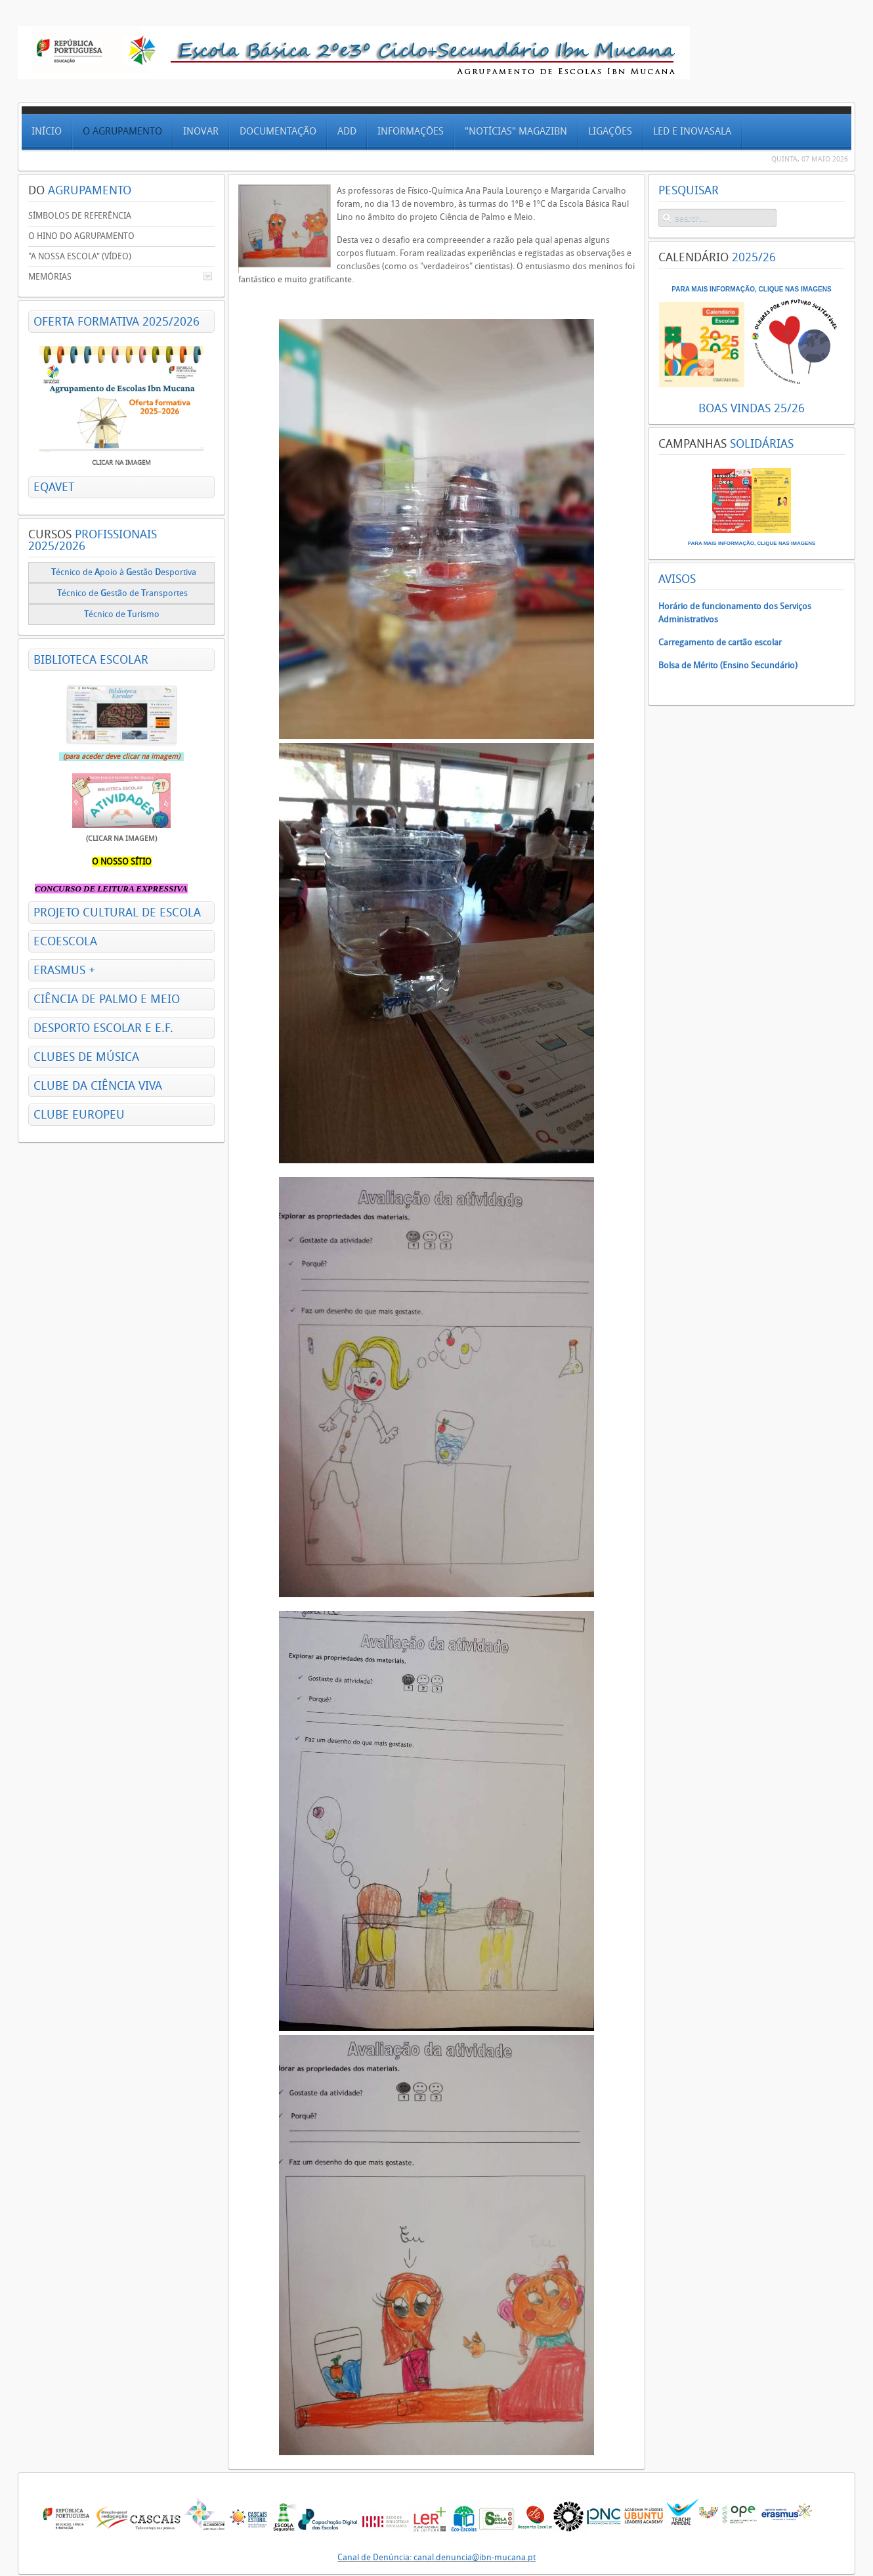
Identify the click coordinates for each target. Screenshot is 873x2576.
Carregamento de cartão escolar (720, 642)
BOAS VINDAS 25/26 (751, 408)
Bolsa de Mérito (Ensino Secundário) (728, 665)
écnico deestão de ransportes (122, 593)
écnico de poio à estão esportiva (123, 572)
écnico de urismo (122, 614)
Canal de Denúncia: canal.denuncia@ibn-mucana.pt (436, 2557)
